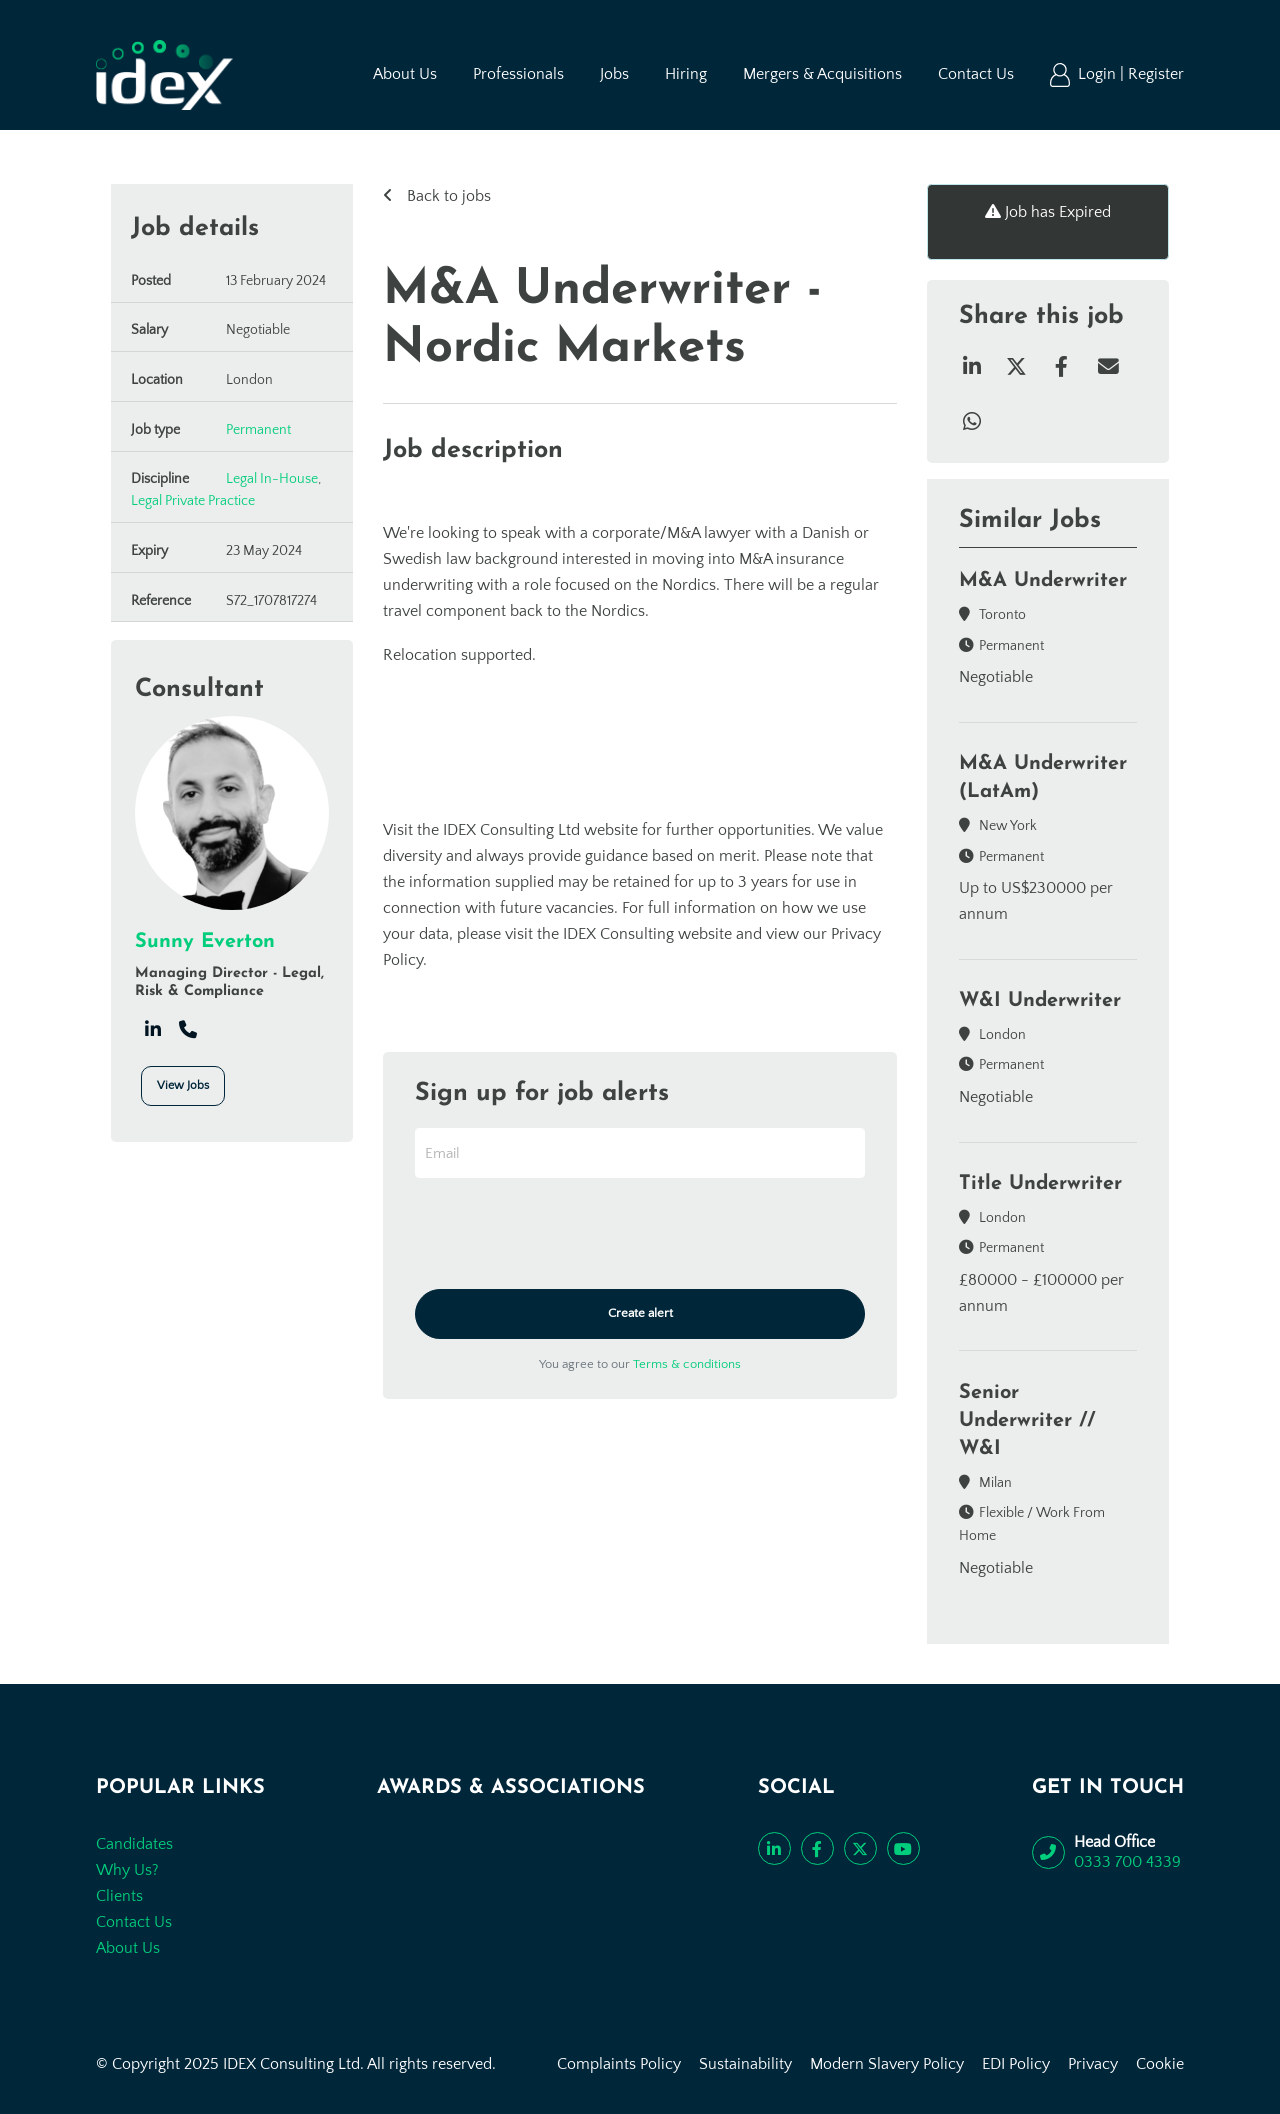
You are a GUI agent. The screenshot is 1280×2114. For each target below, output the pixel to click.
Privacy (1093, 2064)
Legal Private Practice (193, 501)
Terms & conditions (687, 1364)
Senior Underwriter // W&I (1027, 1421)
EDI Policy (1016, 2064)
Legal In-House (272, 479)
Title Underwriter (1040, 1184)
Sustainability (745, 2064)
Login (1099, 74)
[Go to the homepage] (164, 75)
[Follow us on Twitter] (860, 1848)
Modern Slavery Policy (887, 2064)
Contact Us (976, 74)
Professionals (518, 74)
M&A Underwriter (1043, 581)
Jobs (614, 74)
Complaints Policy (619, 2064)
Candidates (134, 1844)
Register (1156, 74)
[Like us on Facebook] (817, 1848)
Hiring (686, 74)
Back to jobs (447, 196)
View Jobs (183, 1085)
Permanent (258, 430)
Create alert (640, 1313)
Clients (119, 1896)
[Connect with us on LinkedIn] (774, 1848)
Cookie (1160, 2064)
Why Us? (127, 1870)
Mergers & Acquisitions (822, 74)
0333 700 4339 (1127, 1862)
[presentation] (567, 1235)
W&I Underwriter (1040, 1001)
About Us (405, 74)
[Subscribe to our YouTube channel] (903, 1848)
